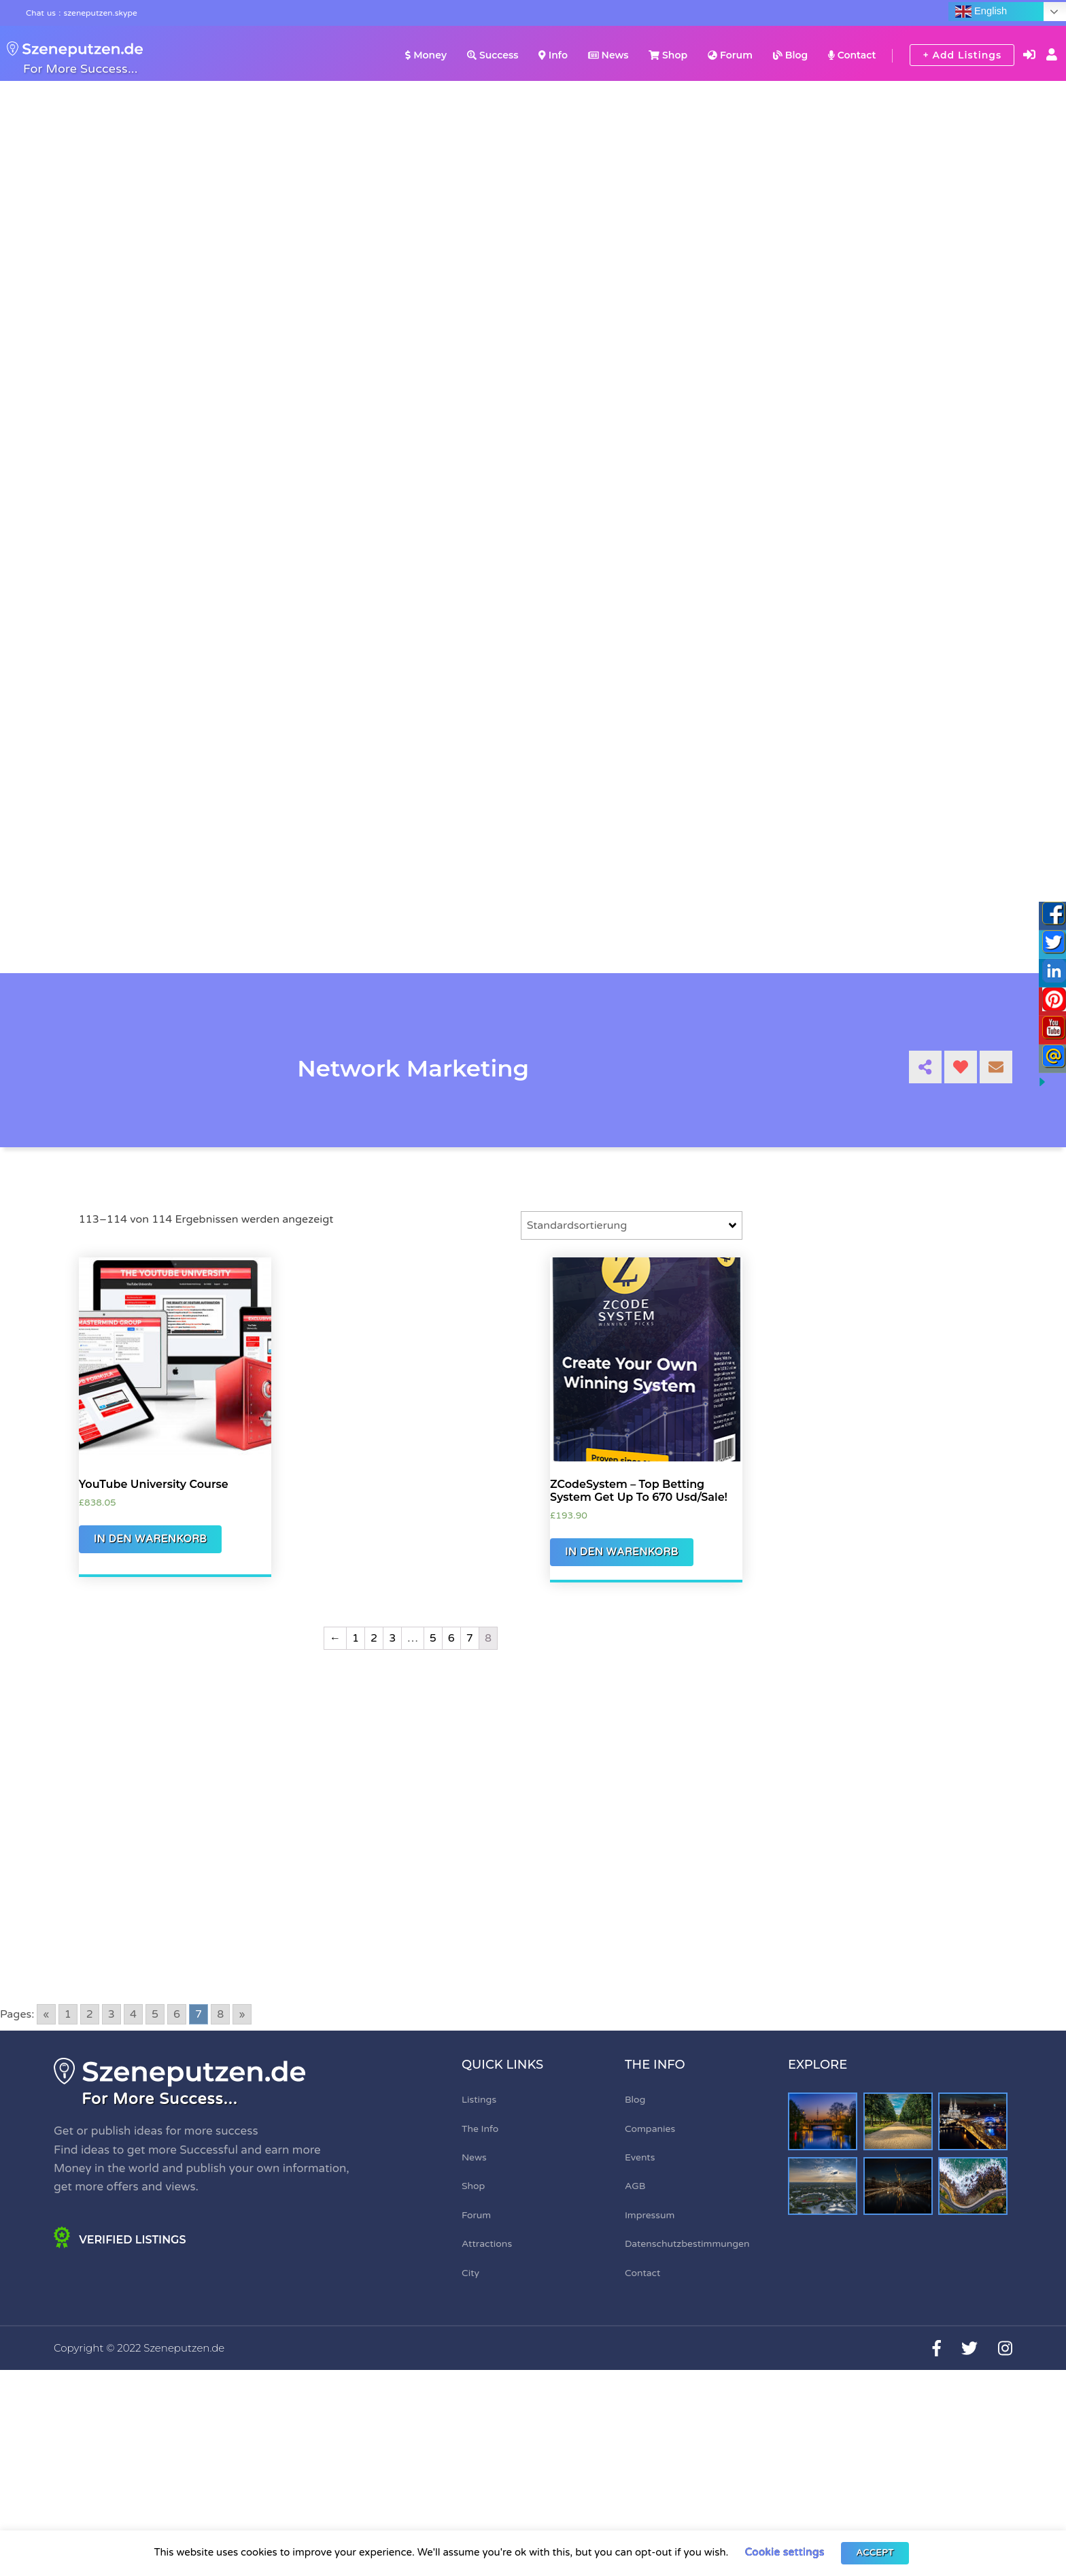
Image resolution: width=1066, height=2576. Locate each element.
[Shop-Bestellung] (631, 1225)
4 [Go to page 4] (133, 2014)
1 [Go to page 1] (68, 2014)
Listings (479, 2099)
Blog (790, 55)
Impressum (649, 2215)
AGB (635, 2186)
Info (553, 55)
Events (640, 2157)
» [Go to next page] (242, 2014)
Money (426, 55)
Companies (650, 2129)
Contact (852, 55)
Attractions (487, 2244)
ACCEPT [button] (874, 2552)
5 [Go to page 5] (155, 2014)
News (608, 55)
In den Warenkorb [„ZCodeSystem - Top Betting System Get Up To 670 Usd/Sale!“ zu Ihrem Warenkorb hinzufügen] (621, 1552)
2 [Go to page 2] (89, 2014)
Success (492, 55)
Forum (730, 55)
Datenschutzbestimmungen (687, 2244)
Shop (668, 55)
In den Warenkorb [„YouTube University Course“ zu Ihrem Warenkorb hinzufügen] (150, 1539)
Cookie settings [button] (784, 2552)
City (470, 2273)
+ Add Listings (962, 55)
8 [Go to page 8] (220, 2014)
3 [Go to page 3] (111, 2014)
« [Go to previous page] (46, 2014)
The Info (480, 2129)
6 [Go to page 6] (176, 2014)
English (981, 11)
